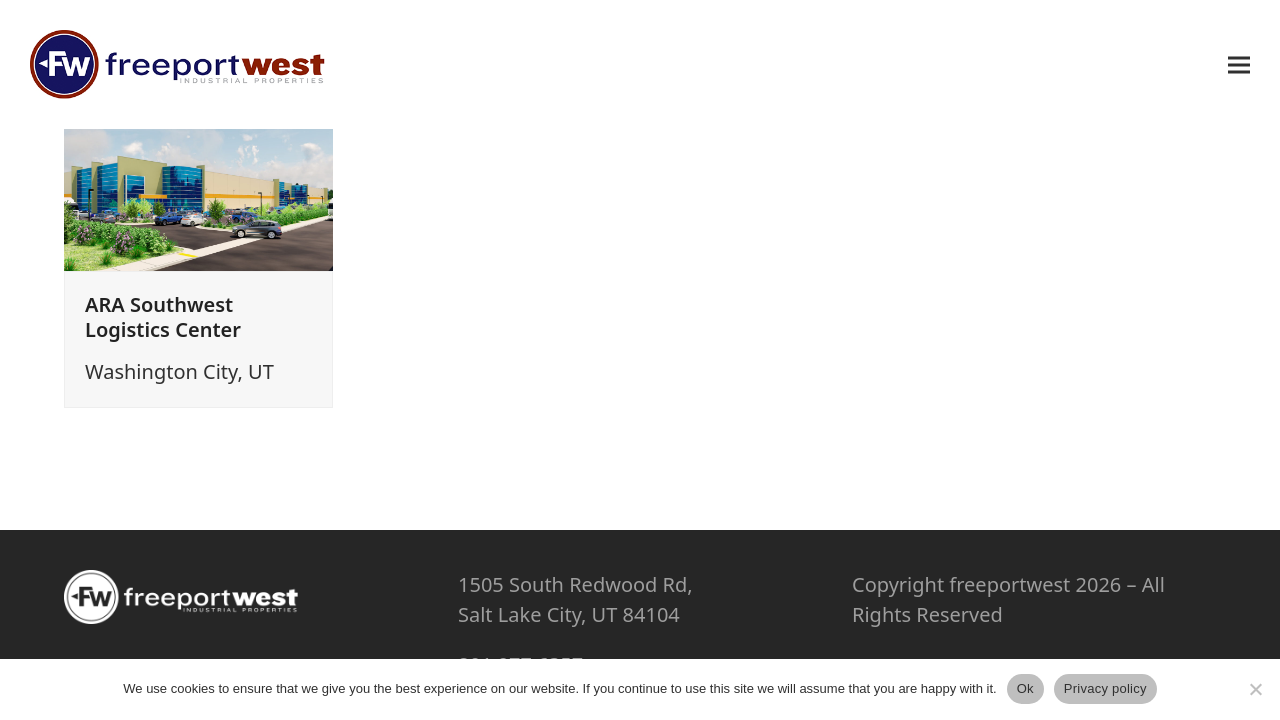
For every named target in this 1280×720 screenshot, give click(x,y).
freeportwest (1009, 584)
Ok (1025, 688)
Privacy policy (1105, 688)
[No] (1255, 689)
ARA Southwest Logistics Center (163, 317)
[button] (1239, 64)
